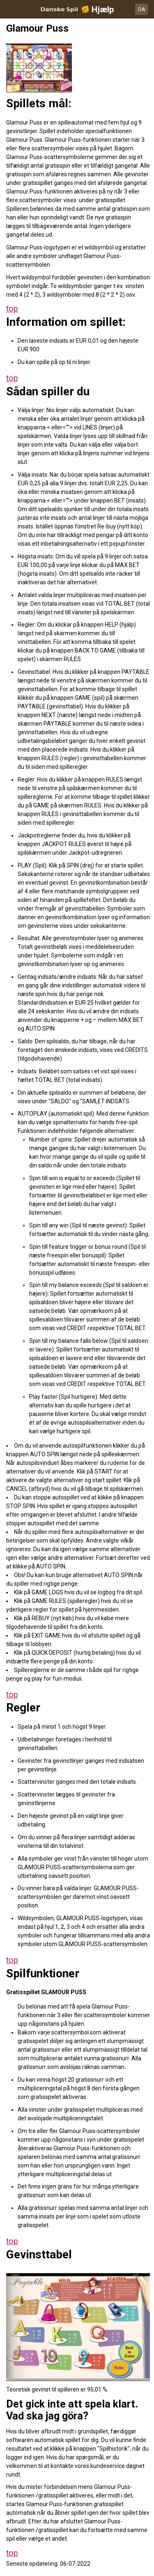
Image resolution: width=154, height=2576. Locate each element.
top (12, 309)
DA (141, 9)
